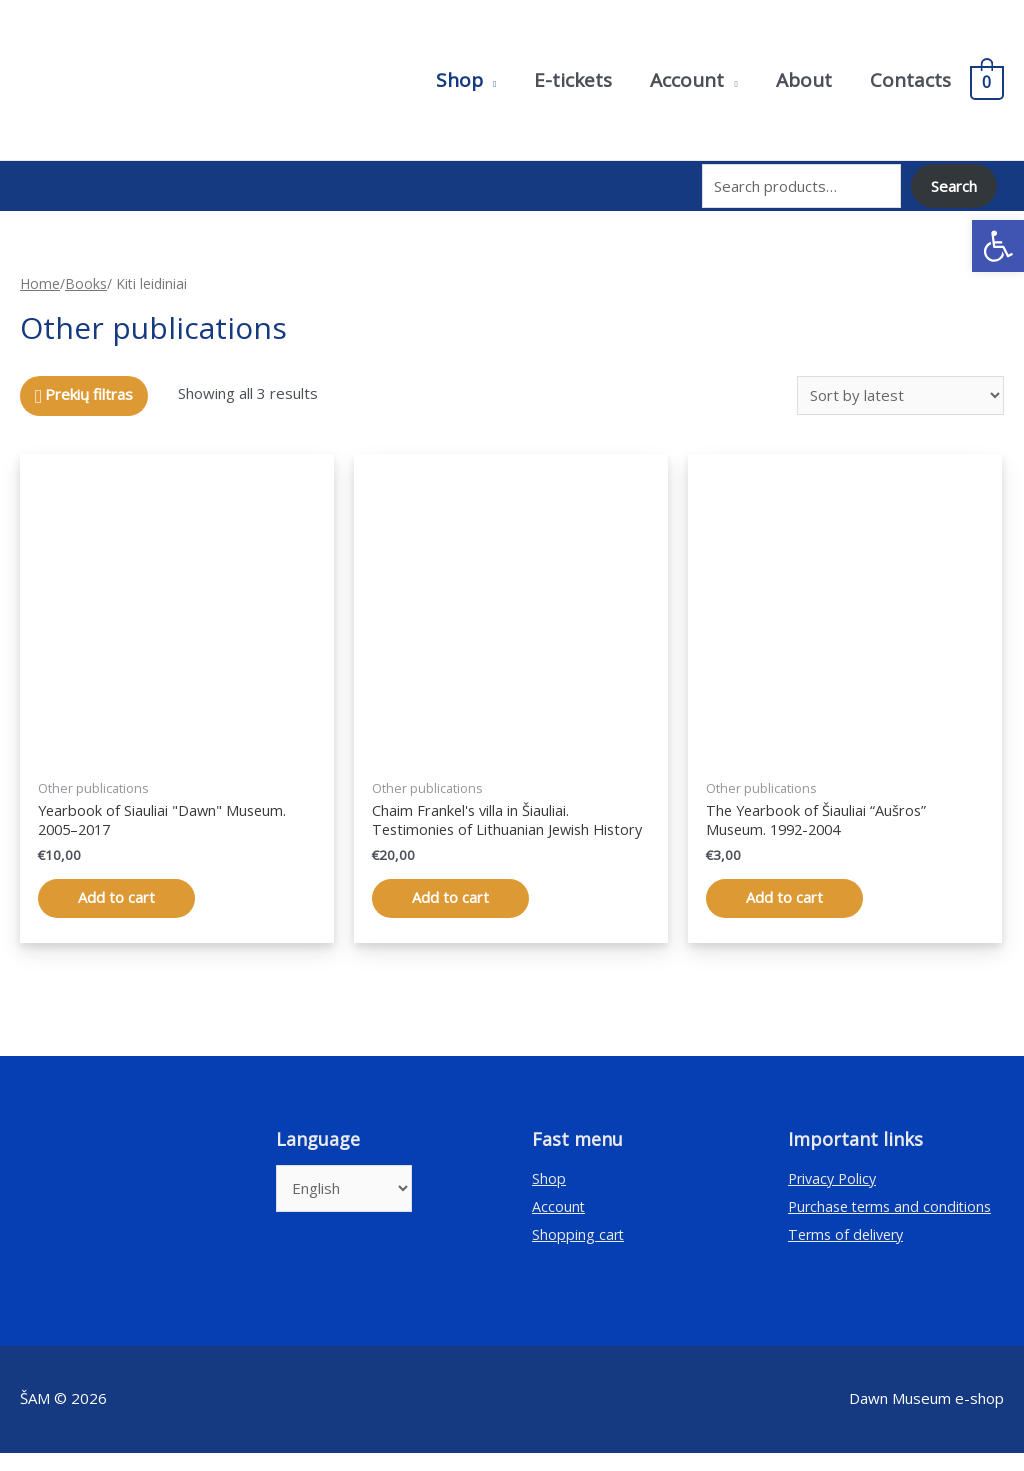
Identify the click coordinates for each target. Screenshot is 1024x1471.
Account (559, 1224)
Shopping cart (579, 1251)
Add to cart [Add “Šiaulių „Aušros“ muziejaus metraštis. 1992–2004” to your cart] (784, 895)
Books (86, 278)
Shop (549, 1196)
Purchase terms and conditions (894, 1224)
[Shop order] (900, 390)
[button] (998, 246)
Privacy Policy (835, 1196)
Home (40, 278)
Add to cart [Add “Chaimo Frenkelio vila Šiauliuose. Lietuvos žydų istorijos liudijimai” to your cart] (450, 915)
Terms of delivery (849, 1251)
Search (954, 183)
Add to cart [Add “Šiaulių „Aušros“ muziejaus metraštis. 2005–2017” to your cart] (116, 895)
